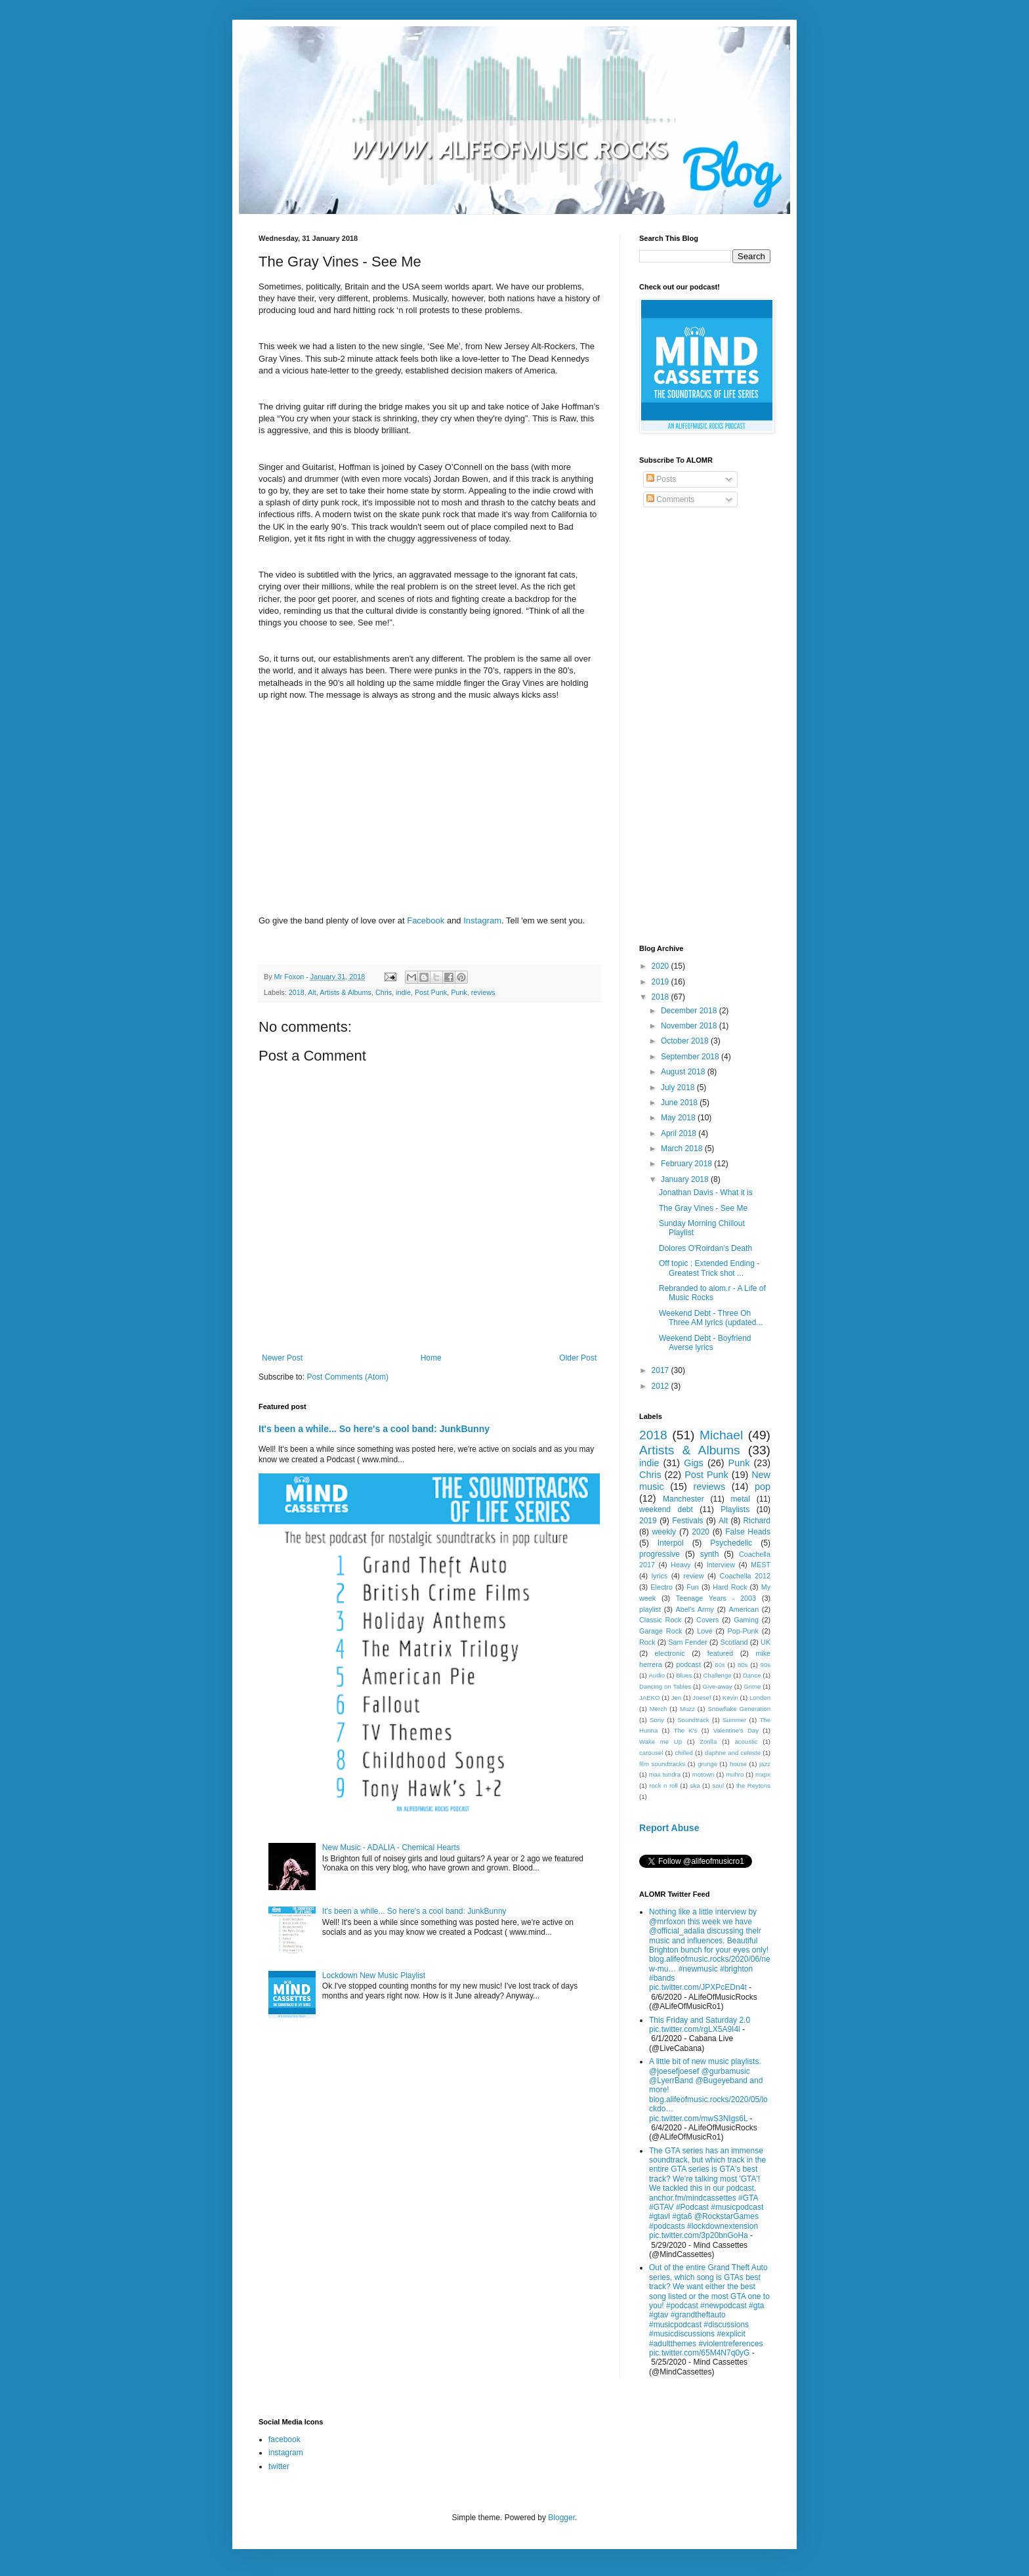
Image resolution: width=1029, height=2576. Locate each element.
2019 (661, 981)
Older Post (578, 1357)
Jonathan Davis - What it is (706, 1192)
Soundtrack (693, 1719)
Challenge (717, 1675)
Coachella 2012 (745, 1576)
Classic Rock (660, 1620)
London (759, 1697)
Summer (734, 1719)
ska (695, 1785)
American (744, 1609)
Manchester (683, 1499)
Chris (383, 992)
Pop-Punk (743, 1631)
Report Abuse (669, 1828)
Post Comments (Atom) (347, 1377)
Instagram (482, 920)
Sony (657, 1719)
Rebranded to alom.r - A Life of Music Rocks (712, 1293)
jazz (764, 1763)
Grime (752, 1686)
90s (765, 1664)
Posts (661, 479)
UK (765, 1642)
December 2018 (690, 1010)
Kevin (730, 1697)
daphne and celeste (733, 1752)
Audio (656, 1675)
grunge (707, 1763)
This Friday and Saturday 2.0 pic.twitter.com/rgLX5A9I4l (699, 2025)
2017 (661, 1370)
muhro (735, 1774)
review (693, 1576)
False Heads (747, 1531)
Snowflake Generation (738, 1708)
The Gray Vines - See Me (703, 1208)
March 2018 (683, 1148)
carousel (651, 1752)
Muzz (687, 1708)
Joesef (701, 1697)
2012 (661, 1386)
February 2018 (687, 1163)
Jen (676, 1697)
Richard (757, 1520)
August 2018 (684, 1071)
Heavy (681, 1565)
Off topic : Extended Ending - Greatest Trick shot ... (709, 1268)
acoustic (745, 1741)
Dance (752, 1675)
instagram (285, 2452)
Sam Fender (687, 1642)
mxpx (762, 1774)
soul (718, 1785)
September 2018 (691, 1056)
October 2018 (686, 1040)
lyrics (660, 1576)
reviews (483, 992)
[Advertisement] (704, 728)
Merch (658, 1708)
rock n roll (663, 1785)
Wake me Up (660, 1741)
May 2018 (679, 1117)
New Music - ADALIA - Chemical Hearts (391, 1847)
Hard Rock (730, 1587)
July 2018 (679, 1087)
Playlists (735, 1509)
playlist (650, 1609)
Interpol (671, 1543)
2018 (296, 992)
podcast (688, 1664)
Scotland (733, 1642)
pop (762, 1486)
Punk (459, 992)
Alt (312, 992)
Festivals (687, 1520)
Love (704, 1631)
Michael (721, 1435)
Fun (692, 1587)
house (738, 1763)
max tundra (665, 1774)
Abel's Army (695, 1609)
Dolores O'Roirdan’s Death (705, 1248)
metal (740, 1499)
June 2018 (680, 1102)
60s (719, 1664)
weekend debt (666, 1509)
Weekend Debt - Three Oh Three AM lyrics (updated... (711, 1318)
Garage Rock (660, 1631)
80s (742, 1664)
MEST (760, 1565)
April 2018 (679, 1133)
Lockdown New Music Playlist (373, 1975)
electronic (670, 1653)
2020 (661, 966)
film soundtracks (662, 1763)
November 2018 (690, 1025)
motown (703, 1774)
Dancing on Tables (665, 1686)
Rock (647, 1642)
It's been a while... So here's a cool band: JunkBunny (374, 1429)
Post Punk (431, 992)
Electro (661, 1587)
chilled (684, 1752)
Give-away (717, 1686)
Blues (684, 1675)
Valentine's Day (736, 1730)
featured (720, 1653)
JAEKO (649, 1697)
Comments (670, 499)
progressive (659, 1554)
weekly (664, 1531)
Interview (721, 1565)
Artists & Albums (345, 992)
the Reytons (753, 1785)
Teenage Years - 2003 (716, 1598)
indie (403, 992)
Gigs (694, 1463)
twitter (278, 2466)
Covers (707, 1620)
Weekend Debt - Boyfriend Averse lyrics (705, 1343)
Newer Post (282, 1357)
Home (431, 1357)
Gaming (746, 1620)
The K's (686, 1730)
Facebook (425, 920)
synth (709, 1554)
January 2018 (686, 1179)
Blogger (561, 2517)
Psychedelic (731, 1543)
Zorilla (708, 1741)
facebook (284, 2439)
